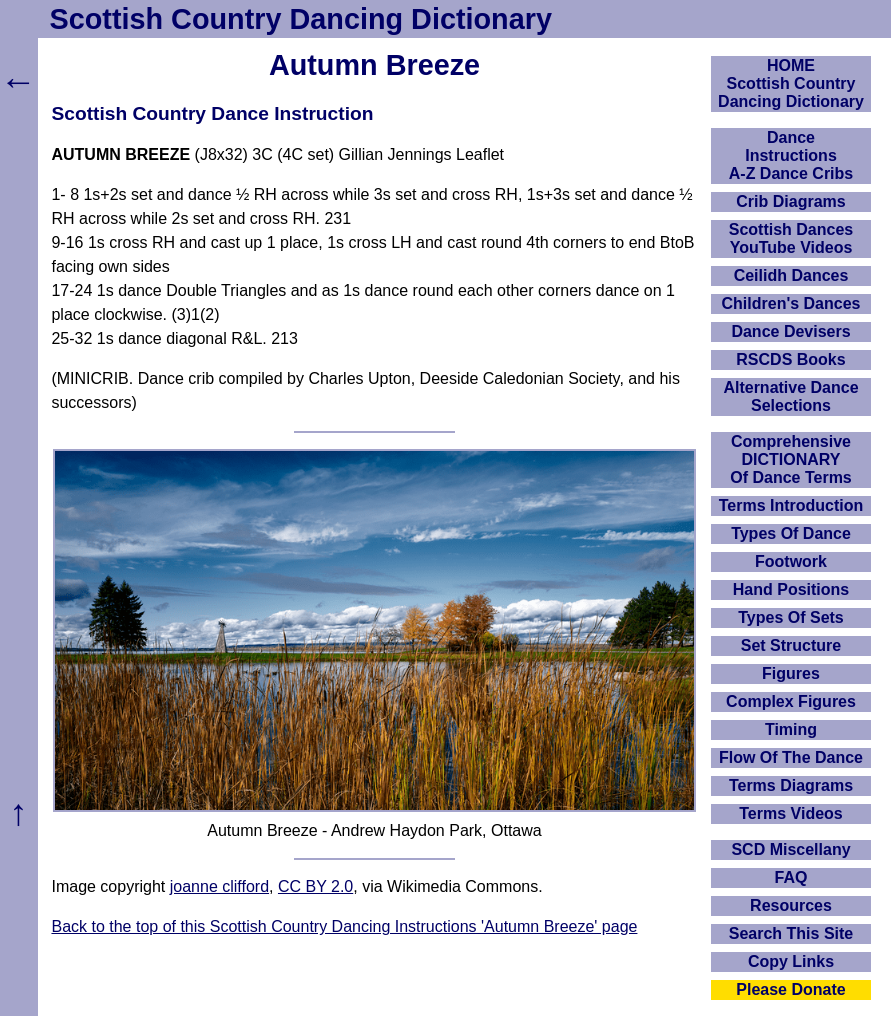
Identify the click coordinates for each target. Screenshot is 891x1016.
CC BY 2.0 (315, 886)
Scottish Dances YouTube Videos (791, 238)
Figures (791, 673)
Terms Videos (790, 813)
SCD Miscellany (790, 849)
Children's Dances (791, 303)
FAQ (791, 877)
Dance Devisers (790, 331)
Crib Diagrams (790, 201)
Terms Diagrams (791, 785)
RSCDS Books (790, 359)
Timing (791, 729)
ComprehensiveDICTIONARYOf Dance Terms (791, 459)
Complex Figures (791, 701)
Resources (791, 905)
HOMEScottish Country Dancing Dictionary (791, 83)
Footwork (791, 561)
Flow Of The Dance (791, 757)
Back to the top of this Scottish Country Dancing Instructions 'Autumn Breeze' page (344, 926)
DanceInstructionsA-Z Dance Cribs (791, 155)
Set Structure (791, 645)
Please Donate (790, 989)
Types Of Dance (791, 533)
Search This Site (791, 933)
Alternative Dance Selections (790, 396)
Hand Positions (791, 589)
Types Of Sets (791, 617)
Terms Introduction (791, 505)
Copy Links (791, 961)
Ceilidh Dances (791, 275)
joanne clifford (219, 886)
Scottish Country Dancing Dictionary (301, 19)
